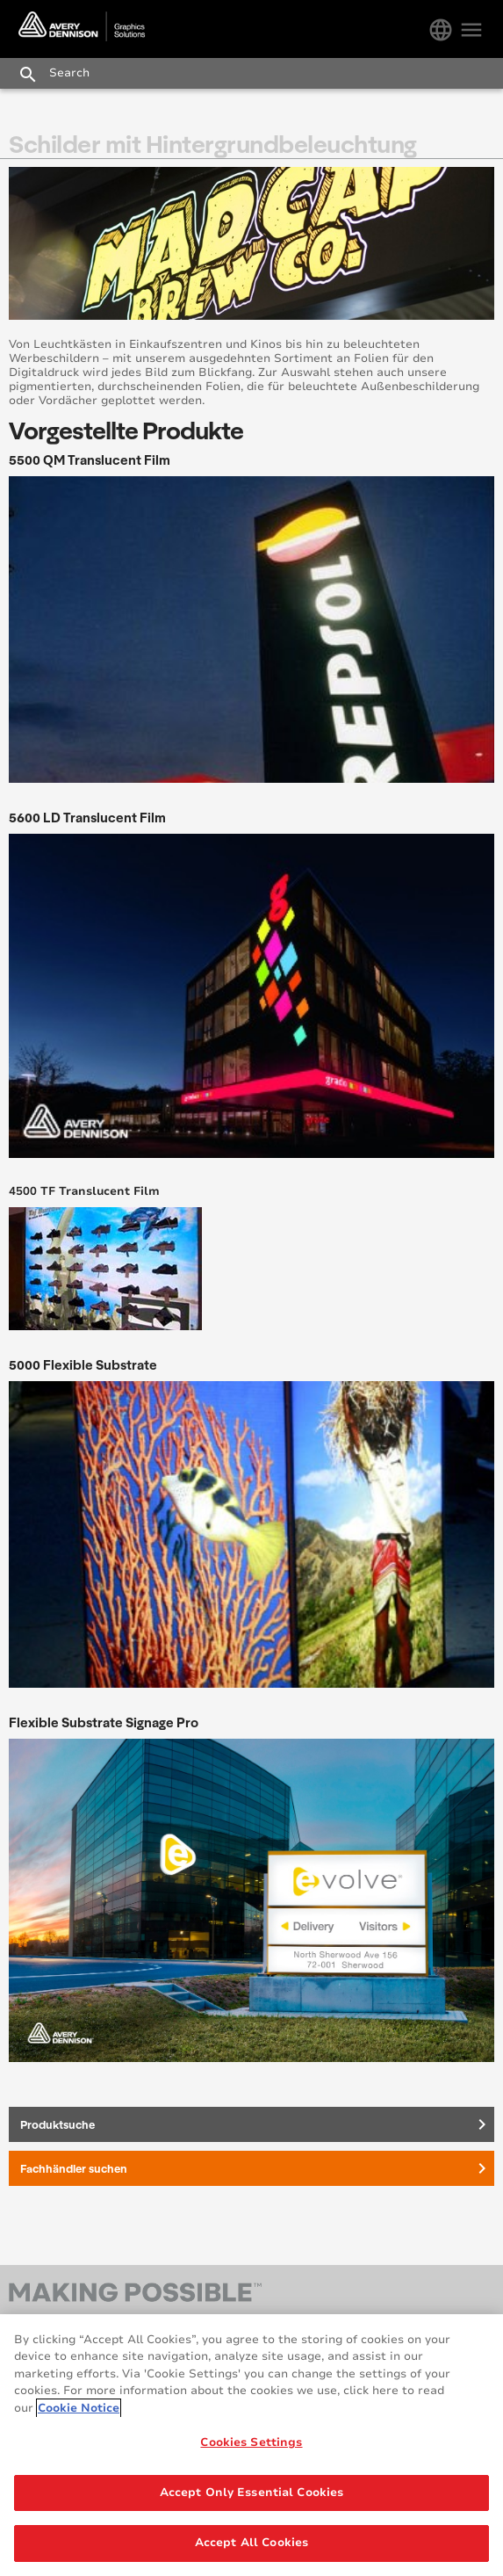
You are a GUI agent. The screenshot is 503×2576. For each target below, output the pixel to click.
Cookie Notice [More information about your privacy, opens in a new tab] (78, 2408)
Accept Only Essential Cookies (252, 2492)
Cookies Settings (251, 2442)
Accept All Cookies (251, 2543)
